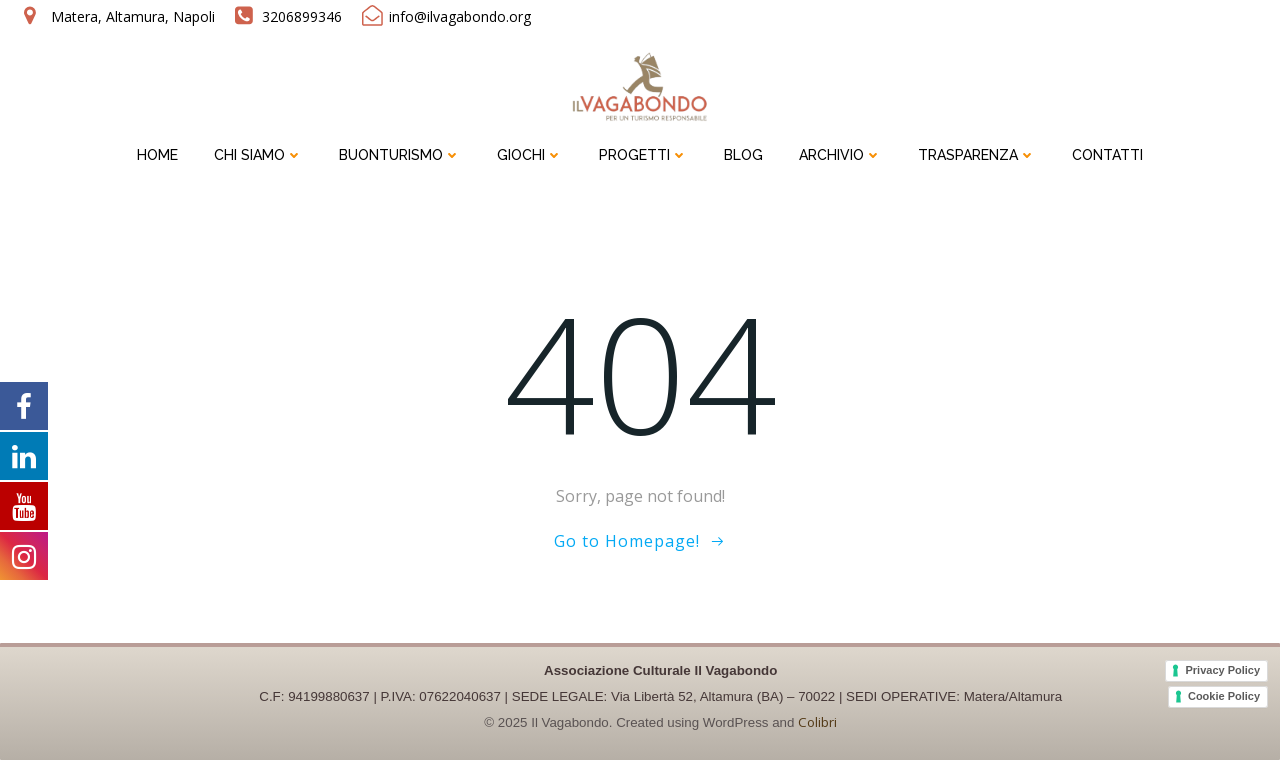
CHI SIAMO (258, 155)
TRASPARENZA (977, 155)
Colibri (817, 722)
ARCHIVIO (840, 155)
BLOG (743, 155)
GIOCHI (530, 155)
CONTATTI (1107, 155)
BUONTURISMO (400, 155)
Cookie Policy (1224, 696)
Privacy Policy (1222, 670)
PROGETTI (643, 155)
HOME (157, 155)
